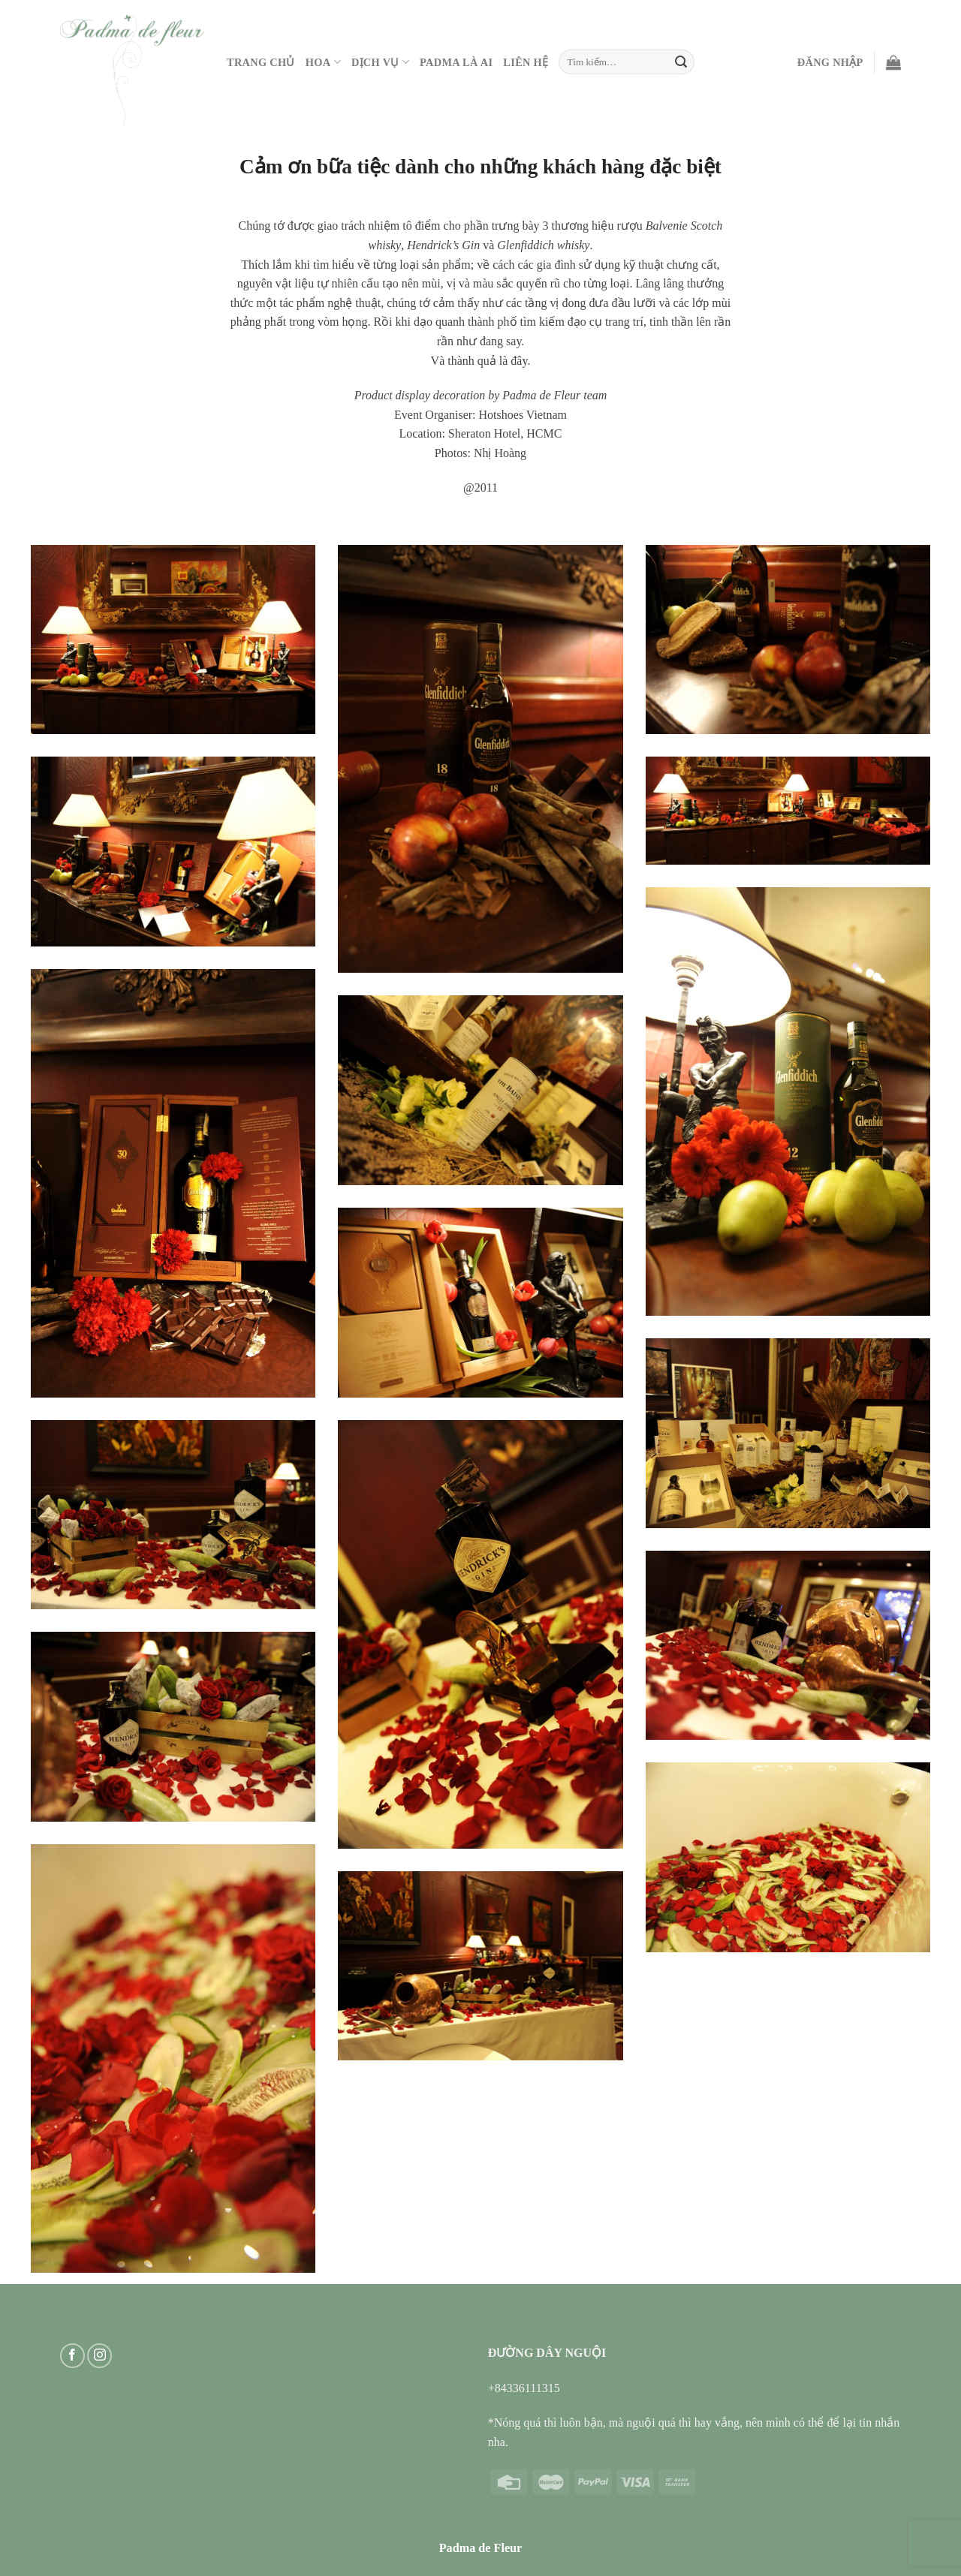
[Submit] (681, 62)
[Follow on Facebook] (72, 2355)
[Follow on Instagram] (99, 2355)
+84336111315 (524, 2388)
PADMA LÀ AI (456, 62)
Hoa (323, 62)
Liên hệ (525, 62)
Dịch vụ (380, 62)
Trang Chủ (261, 62)
